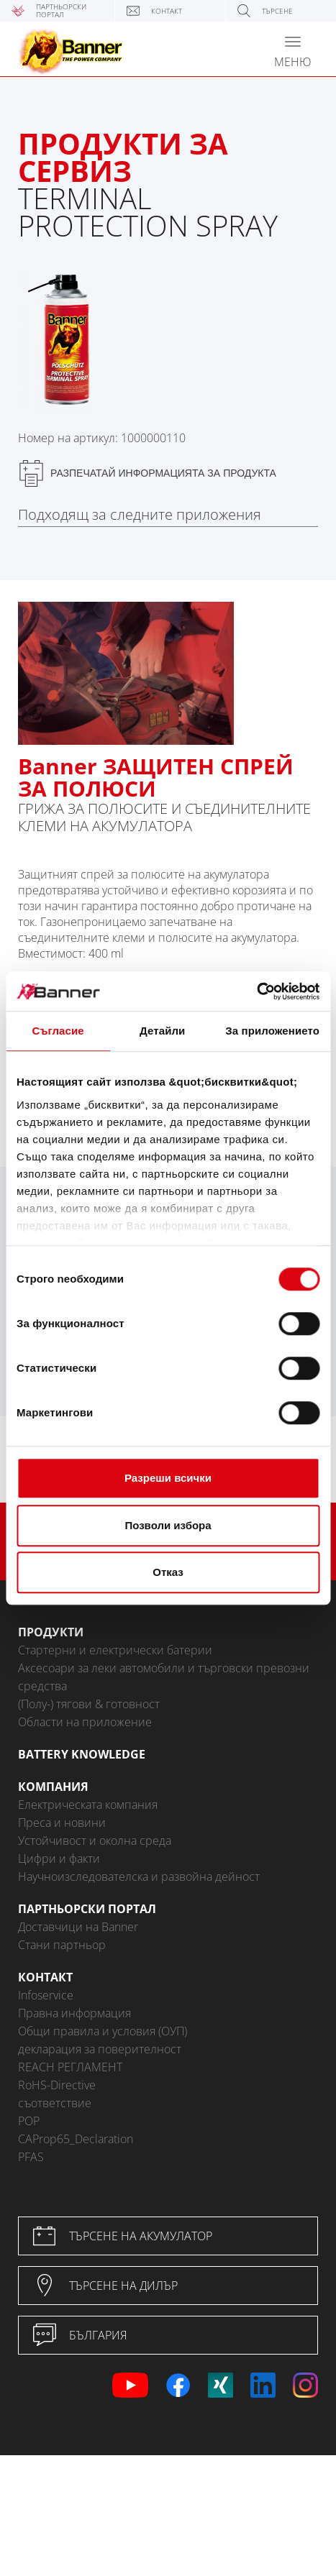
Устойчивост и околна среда (94, 1840)
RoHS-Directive (57, 2085)
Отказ (168, 1572)
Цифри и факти (59, 1858)
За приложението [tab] (272, 1031)
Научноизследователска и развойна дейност (139, 1876)
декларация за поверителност (99, 2049)
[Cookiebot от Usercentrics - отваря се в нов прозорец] (256, 991)
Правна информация (74, 2013)
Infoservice (45, 1995)
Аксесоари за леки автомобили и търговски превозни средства (163, 1677)
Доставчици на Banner (78, 1927)
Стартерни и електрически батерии (115, 1650)
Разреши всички (168, 1478)
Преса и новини (62, 1822)
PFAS (31, 2157)
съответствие (54, 2103)
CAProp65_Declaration (75, 2139)
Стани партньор (62, 1945)
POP (29, 2121)
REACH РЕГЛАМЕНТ (70, 2067)
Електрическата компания (88, 1804)
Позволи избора (167, 1525)
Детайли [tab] (162, 1031)
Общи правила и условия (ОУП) (102, 2031)
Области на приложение (85, 1722)
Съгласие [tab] (57, 1031)
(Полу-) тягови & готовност (89, 1704)
